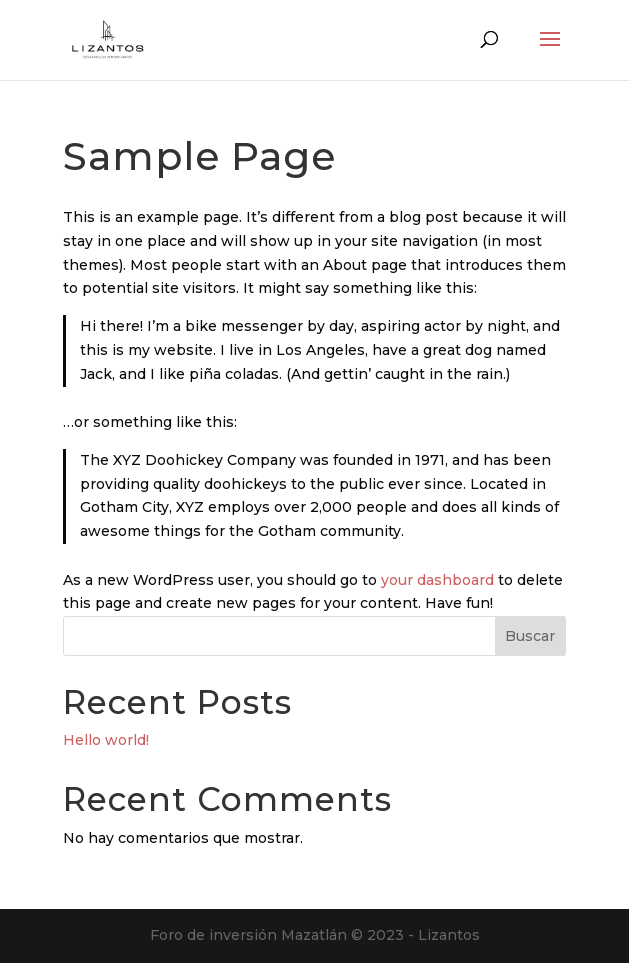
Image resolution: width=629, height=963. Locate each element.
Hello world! (106, 740)
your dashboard (437, 580)
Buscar (530, 636)
